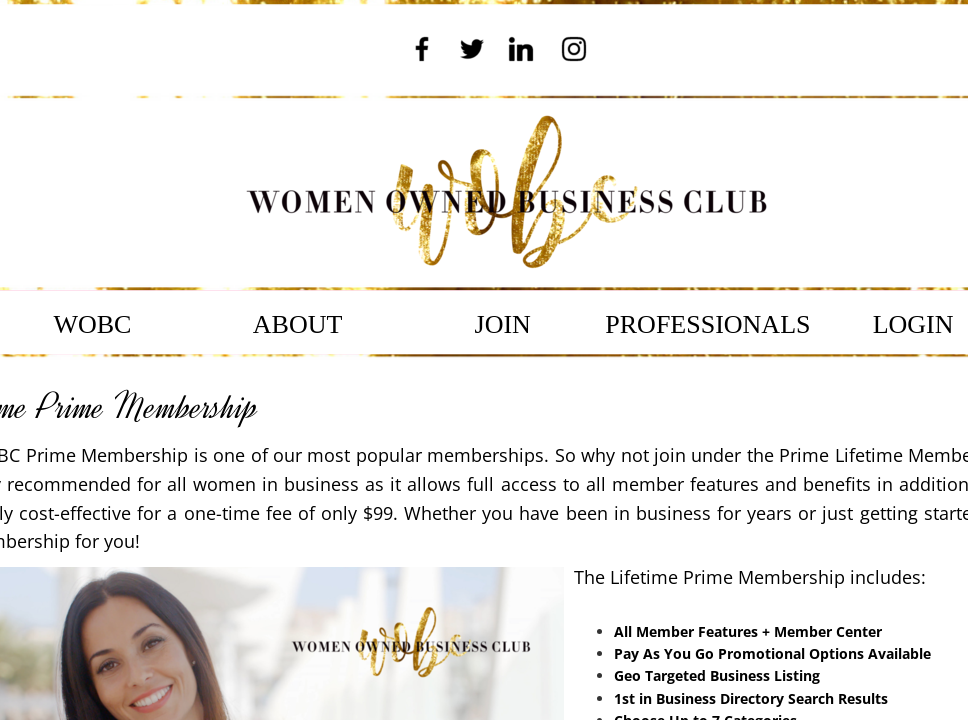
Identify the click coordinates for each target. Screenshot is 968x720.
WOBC (92, 324)
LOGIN (913, 324)
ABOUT (298, 324)
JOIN (503, 324)
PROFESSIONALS (707, 324)
